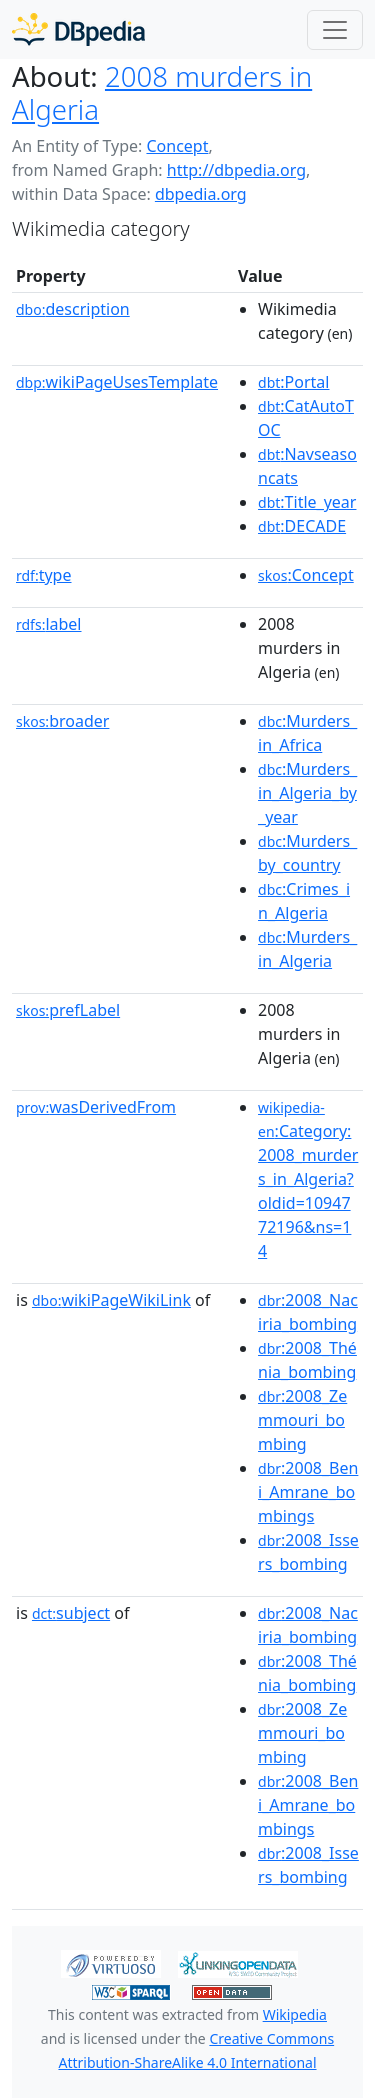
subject (71, 1613)
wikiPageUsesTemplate (117, 382)
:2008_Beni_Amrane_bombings (308, 1492)
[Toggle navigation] (335, 30)
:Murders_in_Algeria (307, 949)
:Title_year (307, 502)
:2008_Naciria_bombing (308, 1312)
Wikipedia (295, 2014)
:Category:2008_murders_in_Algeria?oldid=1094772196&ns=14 (308, 1180)
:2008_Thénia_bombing (307, 1360)
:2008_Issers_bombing (308, 1552)
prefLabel (68, 1010)
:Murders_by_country (307, 853)
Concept (177, 146)
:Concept (306, 575)
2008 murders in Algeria (162, 92)
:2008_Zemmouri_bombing (302, 1420)
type (44, 575)
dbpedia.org (201, 194)
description (73, 309)
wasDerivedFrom (96, 1107)
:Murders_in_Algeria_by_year (307, 793)
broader (62, 721)
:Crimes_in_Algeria (304, 901)
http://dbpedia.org (236, 170)
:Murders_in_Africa (307, 733)
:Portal (293, 382)
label (49, 624)
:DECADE (302, 526)
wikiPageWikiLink (111, 1300)
